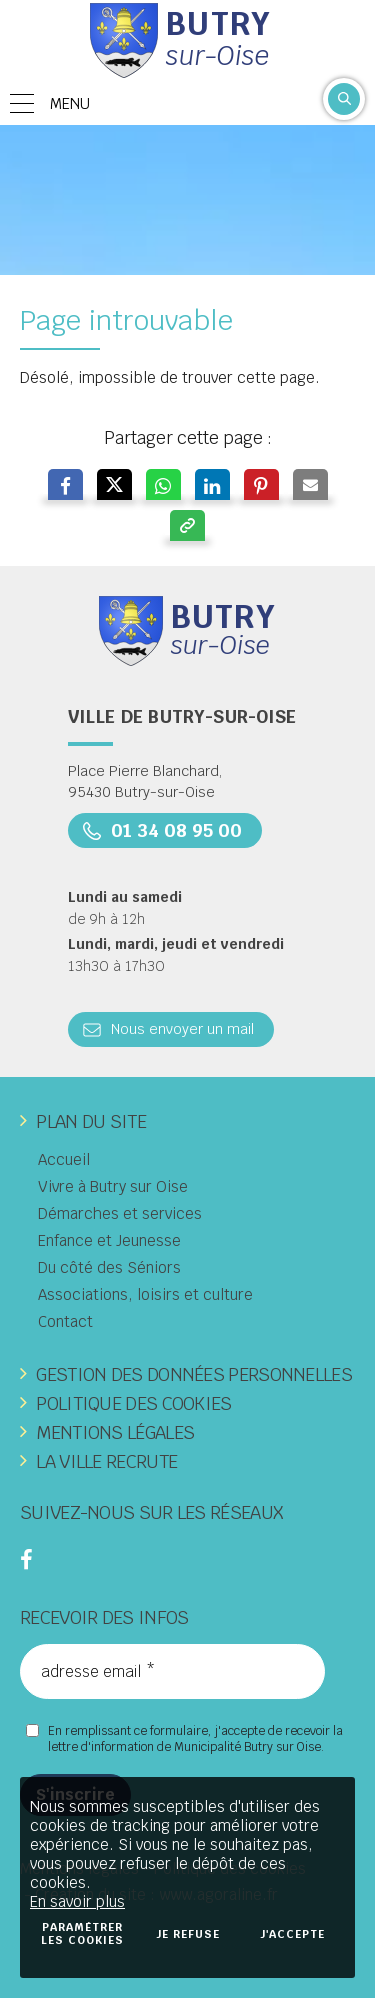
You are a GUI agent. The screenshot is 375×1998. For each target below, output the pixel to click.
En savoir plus (77, 1901)
